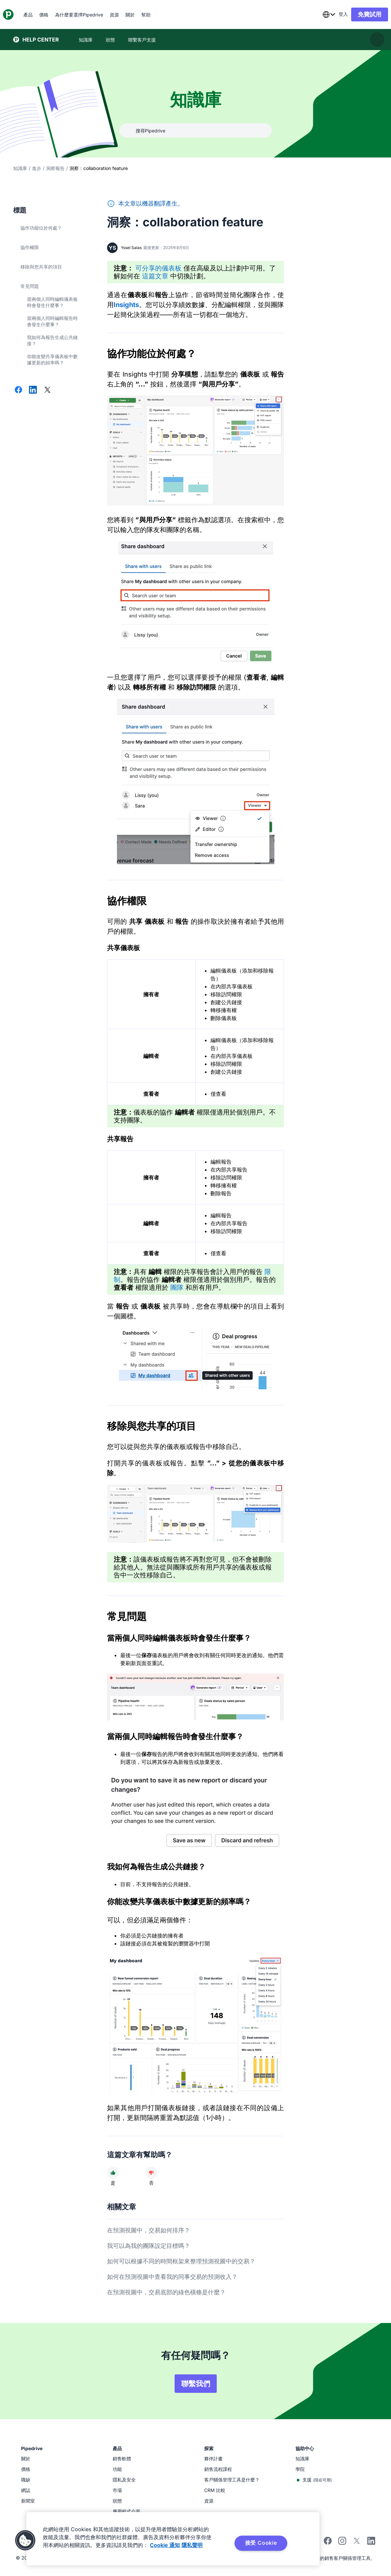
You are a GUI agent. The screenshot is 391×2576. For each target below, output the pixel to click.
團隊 (176, 1287)
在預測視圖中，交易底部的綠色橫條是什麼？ (166, 2292)
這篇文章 (155, 276)
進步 (36, 168)
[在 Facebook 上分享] (18, 390)
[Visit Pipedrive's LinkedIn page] (371, 2541)
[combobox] (318, 14)
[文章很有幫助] (113, 2173)
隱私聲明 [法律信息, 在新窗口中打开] (192, 2545)
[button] (25, 2540)
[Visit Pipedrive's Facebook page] (328, 2543)
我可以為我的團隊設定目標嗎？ (148, 2245)
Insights (126, 305)
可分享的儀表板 (158, 268)
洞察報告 (55, 168)
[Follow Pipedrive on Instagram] (342, 2543)
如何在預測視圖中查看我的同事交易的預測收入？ (172, 2276)
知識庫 (20, 168)
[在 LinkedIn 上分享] (33, 390)
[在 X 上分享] (47, 390)
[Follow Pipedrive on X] (357, 2543)
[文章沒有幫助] (151, 2173)
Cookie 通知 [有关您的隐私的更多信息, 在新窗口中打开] (165, 2545)
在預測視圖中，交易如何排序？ (148, 2230)
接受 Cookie (261, 2542)
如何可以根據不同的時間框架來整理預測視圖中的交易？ (181, 2261)
